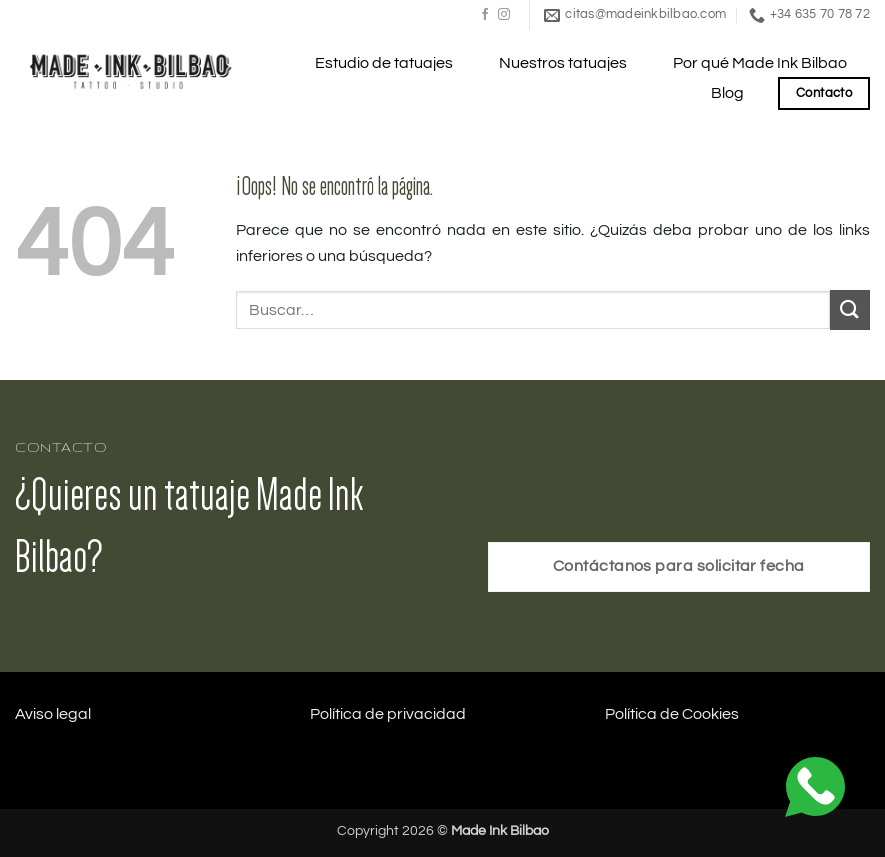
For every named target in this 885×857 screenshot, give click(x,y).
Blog (727, 93)
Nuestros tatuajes (563, 63)
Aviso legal (53, 714)
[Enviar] (850, 309)
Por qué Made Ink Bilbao (760, 63)
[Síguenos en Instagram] (504, 15)
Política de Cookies (672, 714)
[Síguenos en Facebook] (485, 15)
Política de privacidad (388, 714)
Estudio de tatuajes (384, 63)
